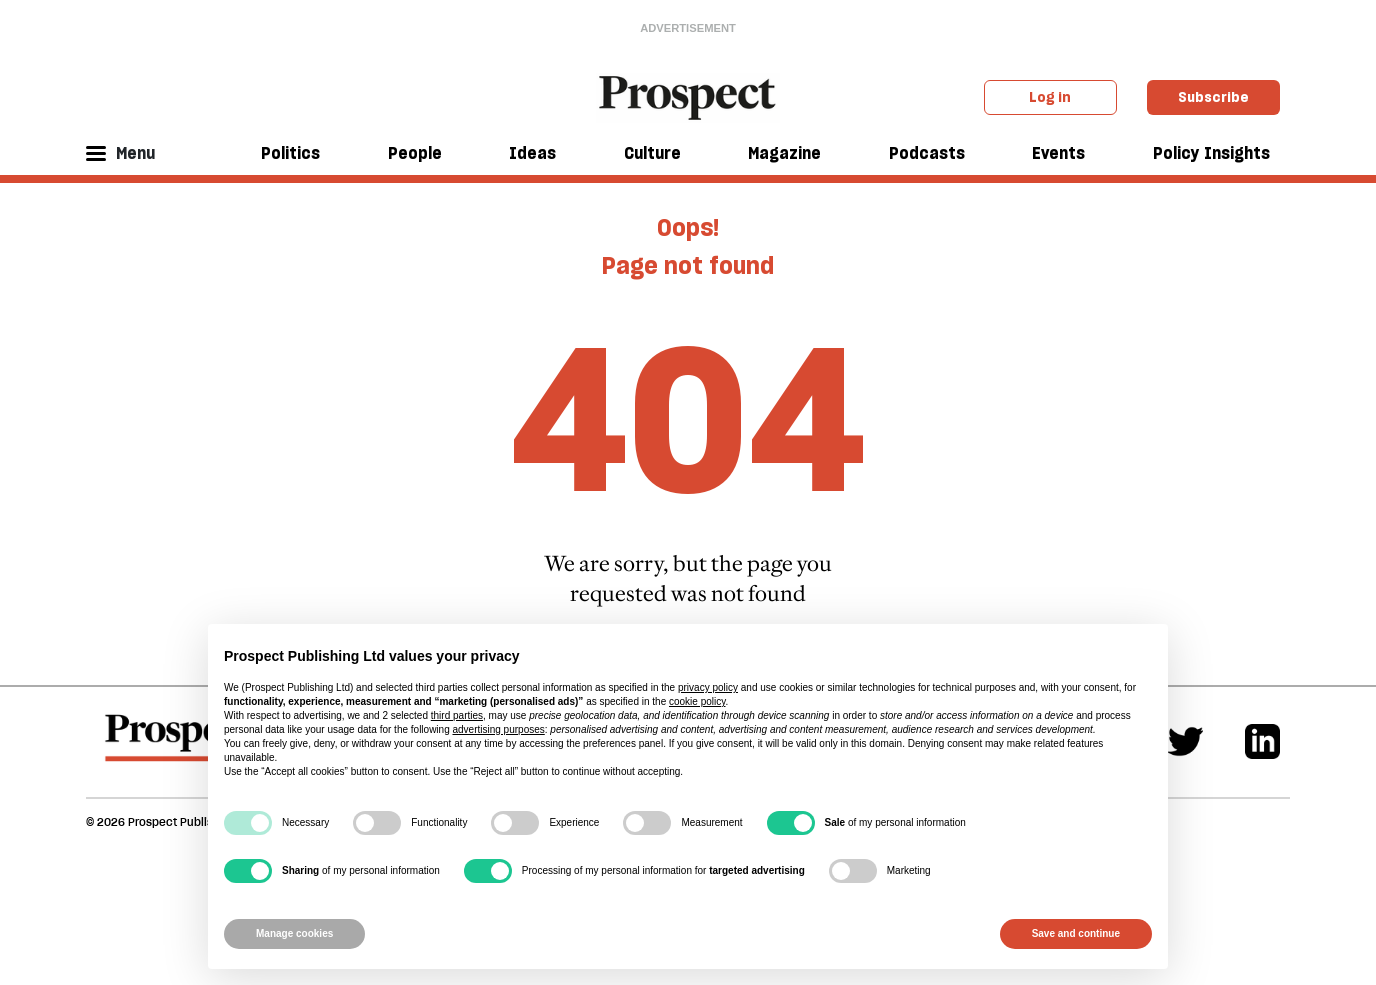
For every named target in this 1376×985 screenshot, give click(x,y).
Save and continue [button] (1076, 933)
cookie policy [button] (697, 701)
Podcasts (927, 153)
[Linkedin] (1262, 741)
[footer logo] (179, 747)
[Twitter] (1185, 741)
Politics (290, 153)
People (415, 153)
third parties (457, 715)
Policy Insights (1211, 153)
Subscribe (1213, 97)
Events (1058, 153)
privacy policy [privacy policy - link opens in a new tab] (708, 687)
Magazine (784, 153)
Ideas (532, 153)
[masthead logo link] (688, 96)
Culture (652, 153)
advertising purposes (498, 729)
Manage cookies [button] (294, 933)
